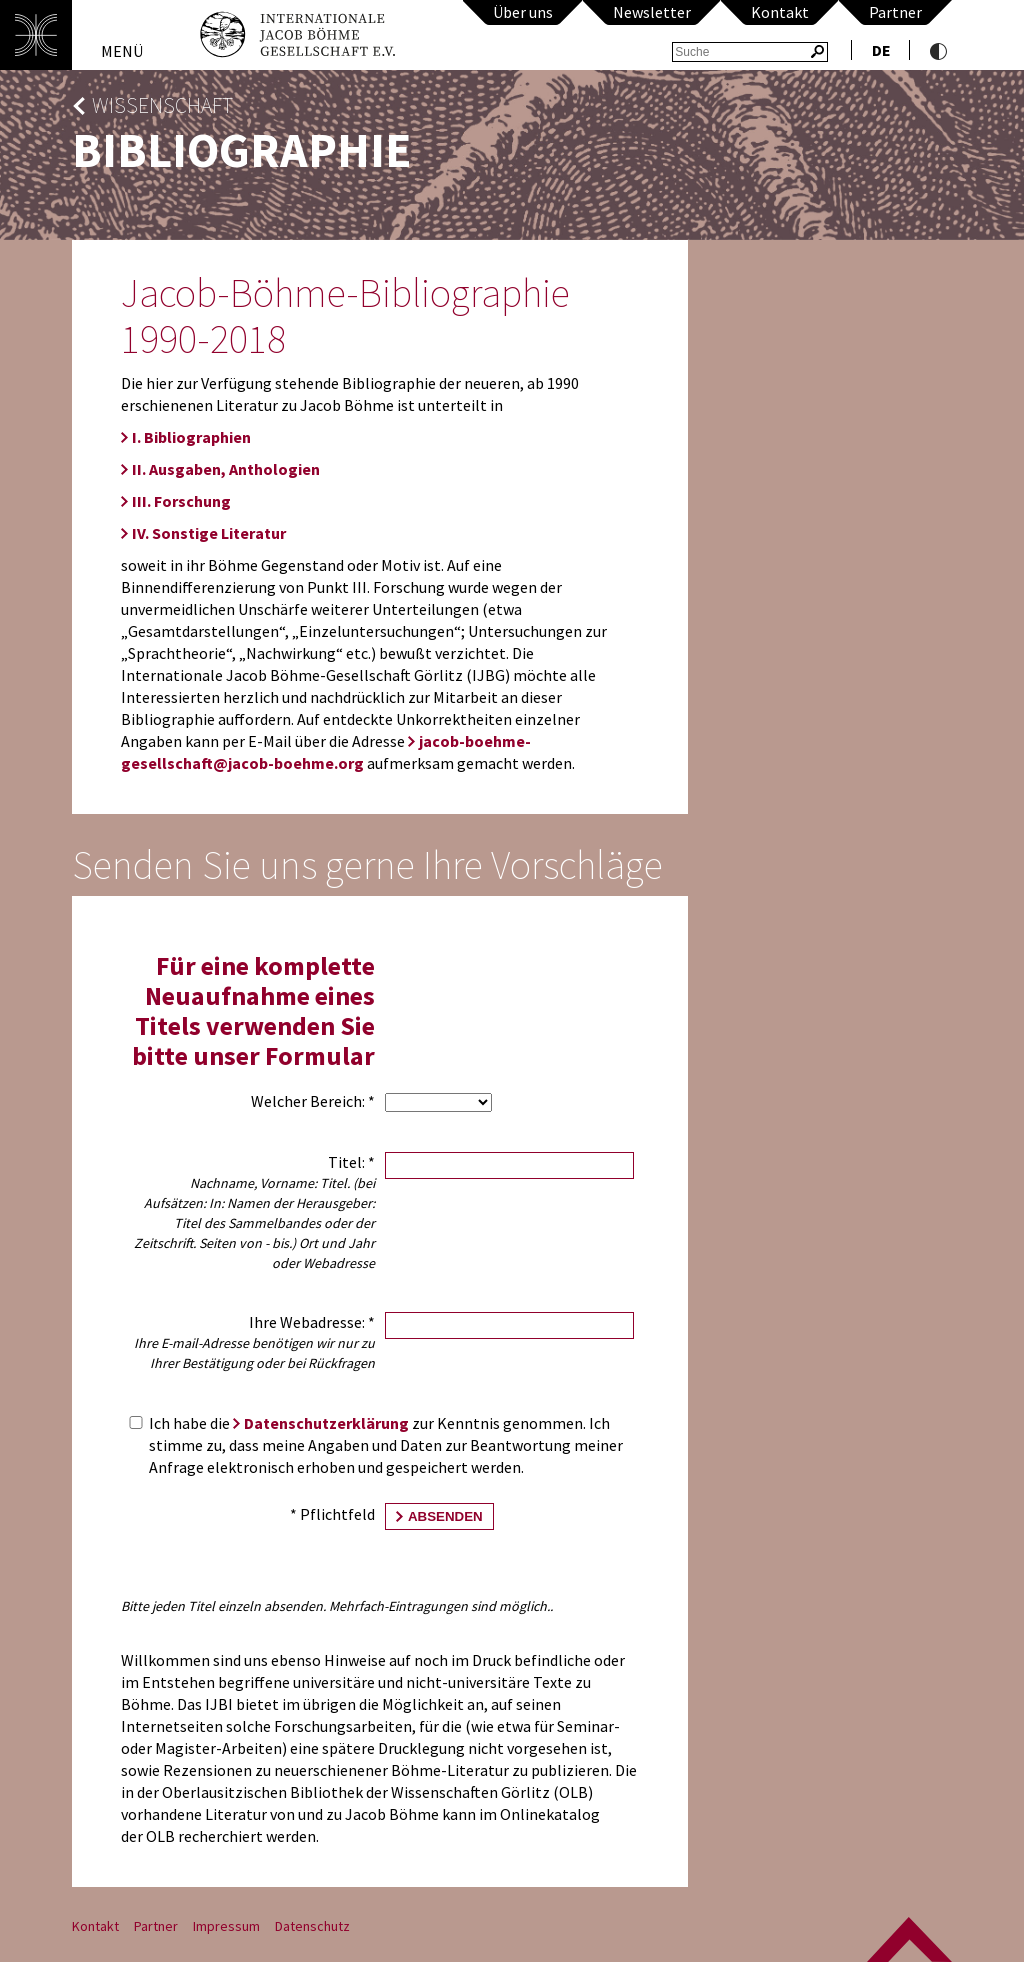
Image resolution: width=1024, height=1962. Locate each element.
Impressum (226, 1926)
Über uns (523, 12)
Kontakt (780, 12)
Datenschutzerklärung (326, 1423)
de (881, 50)
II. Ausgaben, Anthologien (226, 469)
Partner (895, 12)
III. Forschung (181, 501)
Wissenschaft (162, 105)
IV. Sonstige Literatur (209, 533)
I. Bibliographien (191, 437)
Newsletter (652, 12)
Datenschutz (312, 1926)
